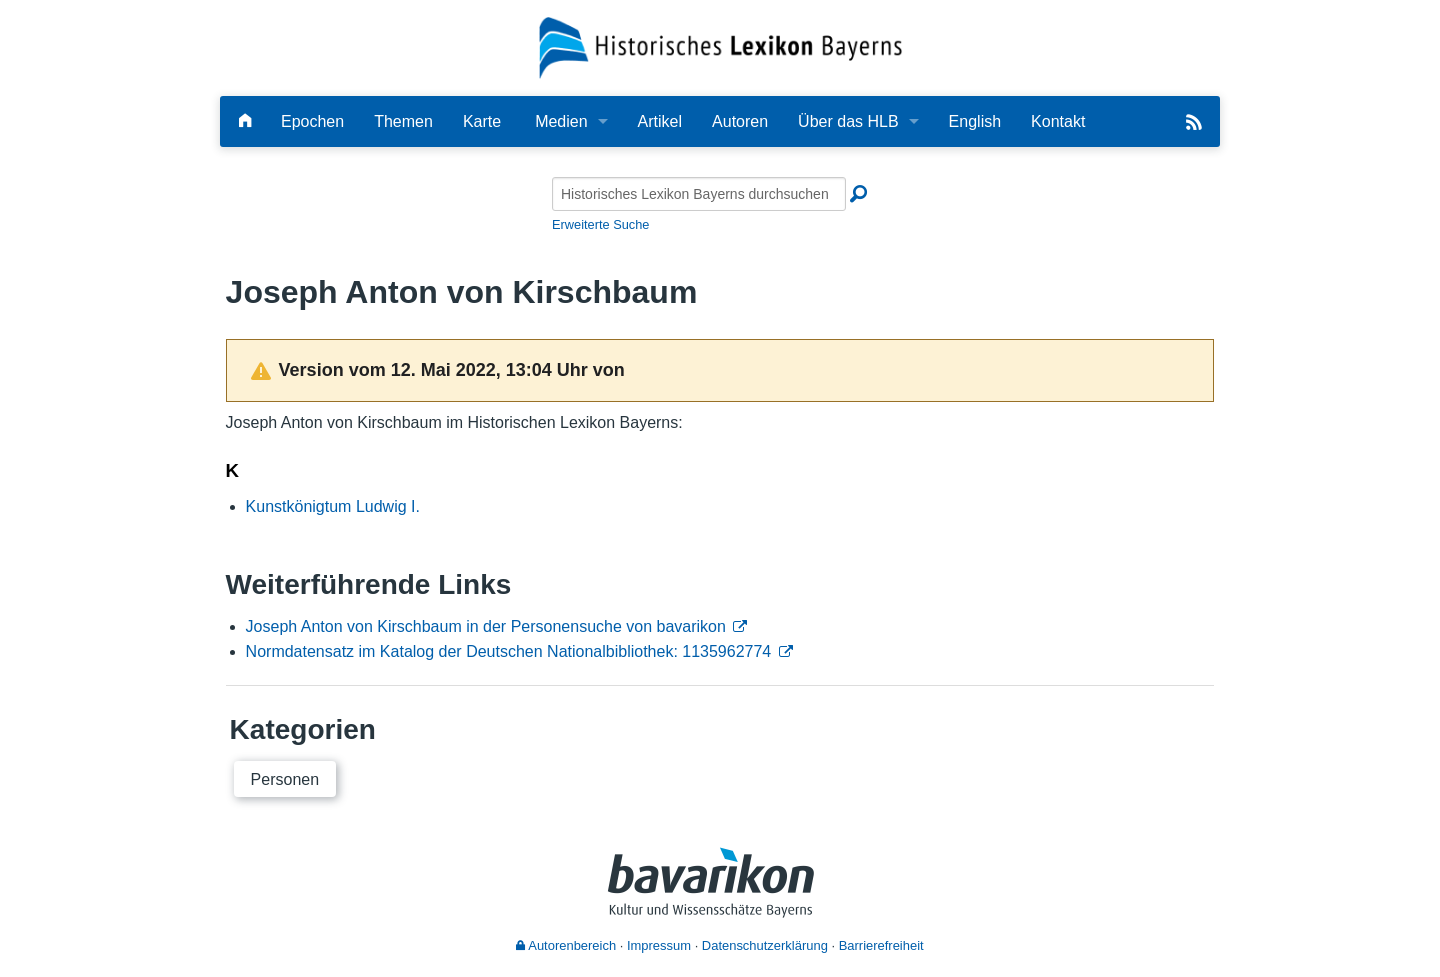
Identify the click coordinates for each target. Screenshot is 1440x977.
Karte (482, 121)
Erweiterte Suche (600, 224)
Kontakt (1058, 121)
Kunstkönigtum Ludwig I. (333, 506)
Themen (403, 121)
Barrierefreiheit (881, 945)
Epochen (312, 121)
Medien (561, 121)
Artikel (660, 121)
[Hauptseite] (245, 121)
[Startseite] (720, 46)
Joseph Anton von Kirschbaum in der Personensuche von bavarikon (486, 626)
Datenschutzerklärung (765, 945)
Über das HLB (848, 121)
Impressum (659, 945)
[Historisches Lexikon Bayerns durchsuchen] (699, 194)
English (975, 121)
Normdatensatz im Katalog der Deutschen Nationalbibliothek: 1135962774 (509, 651)
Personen (285, 779)
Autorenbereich (566, 945)
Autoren (740, 121)
